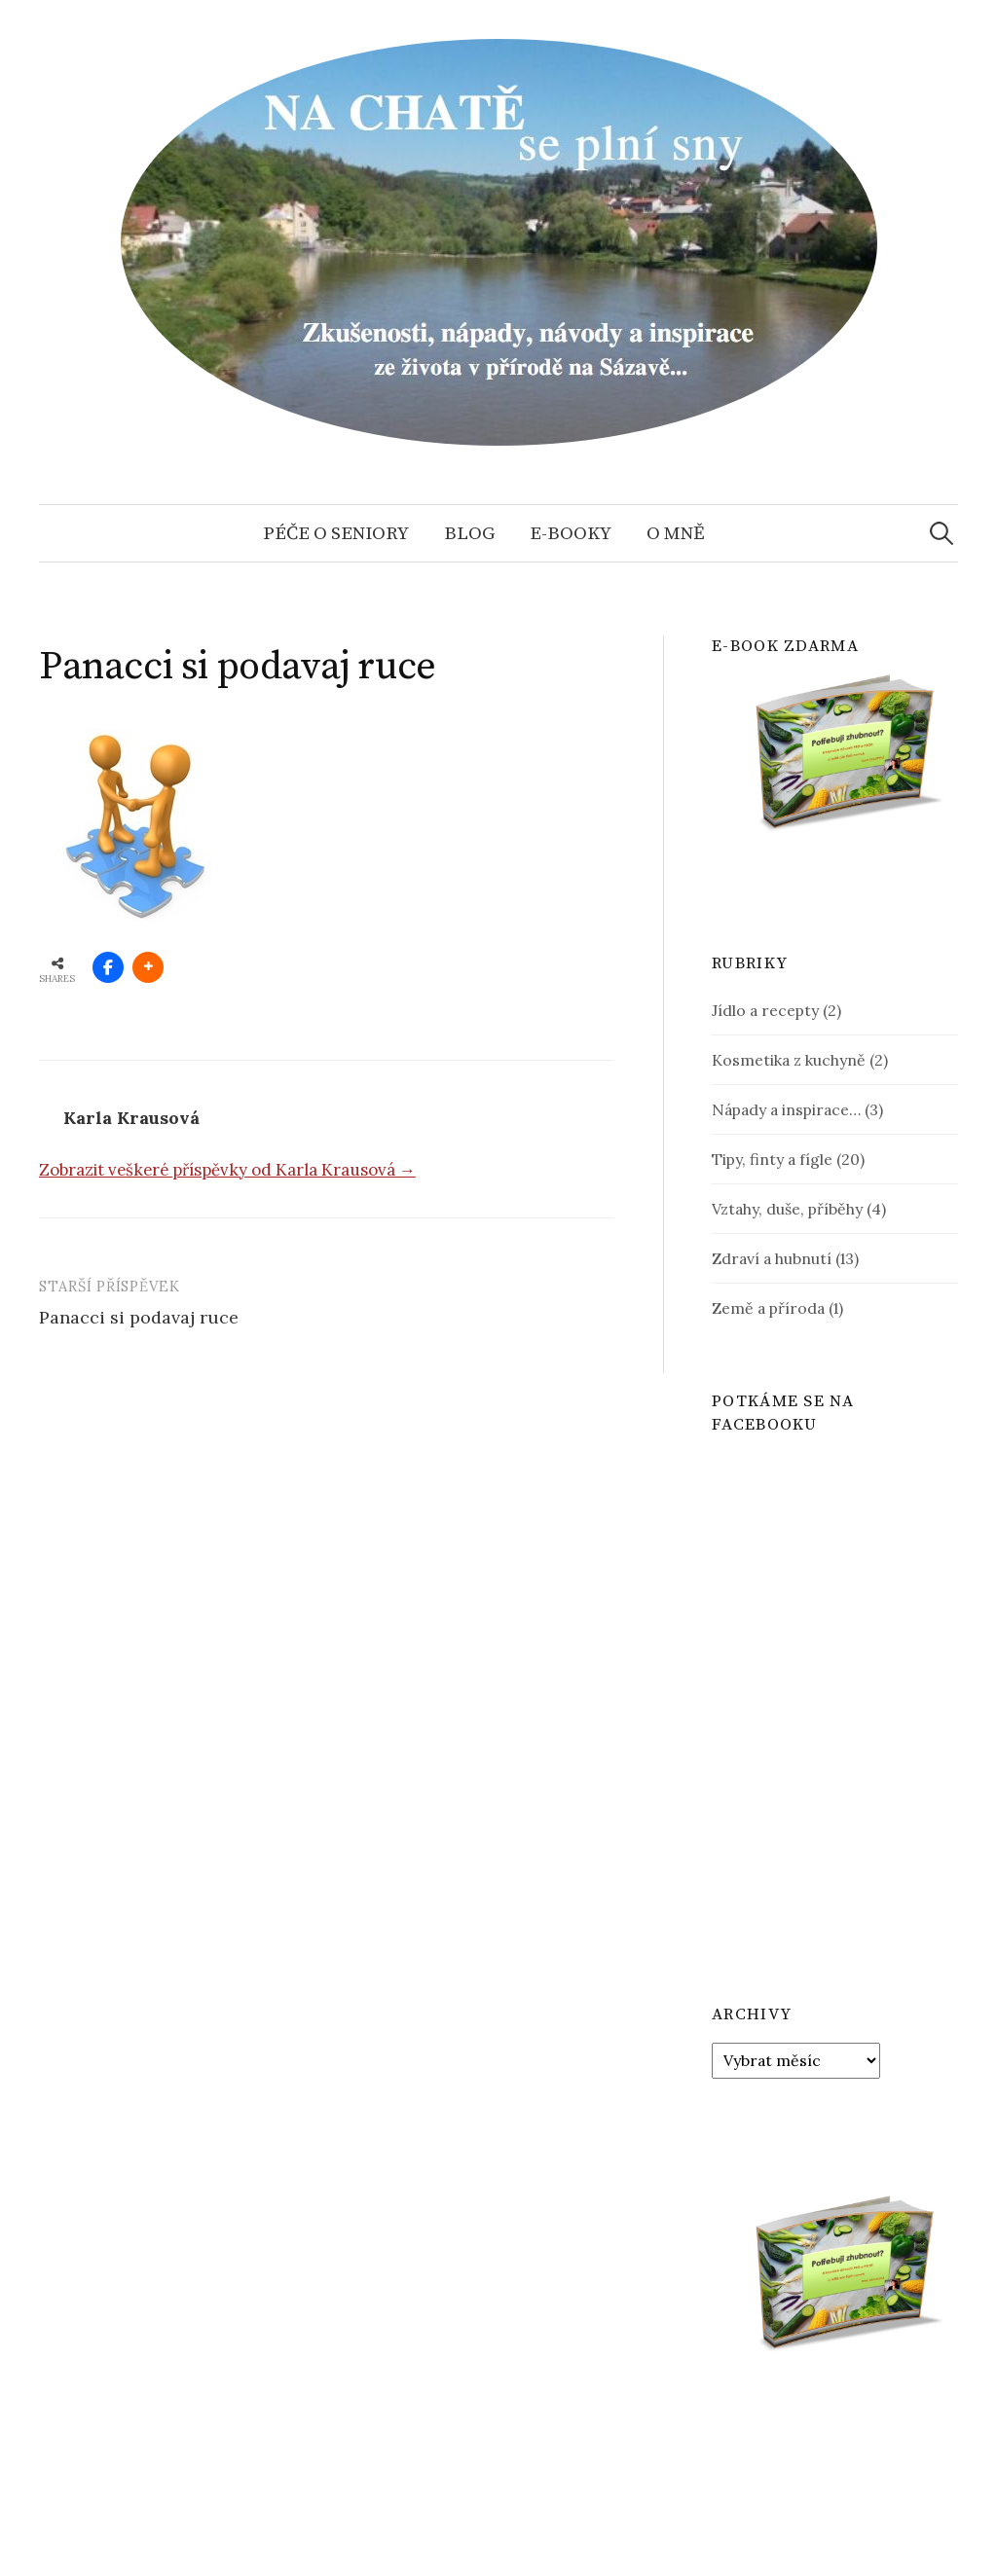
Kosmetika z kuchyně (789, 1060)
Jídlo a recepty (765, 1010)
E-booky (570, 533)
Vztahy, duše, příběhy (787, 1208)
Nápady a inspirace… (786, 1109)
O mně (675, 533)
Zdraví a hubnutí (771, 1258)
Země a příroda (768, 1308)
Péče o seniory (336, 533)
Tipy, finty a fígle (772, 1159)
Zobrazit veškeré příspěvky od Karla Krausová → (227, 1169)
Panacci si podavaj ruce (139, 1317)
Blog (469, 533)
